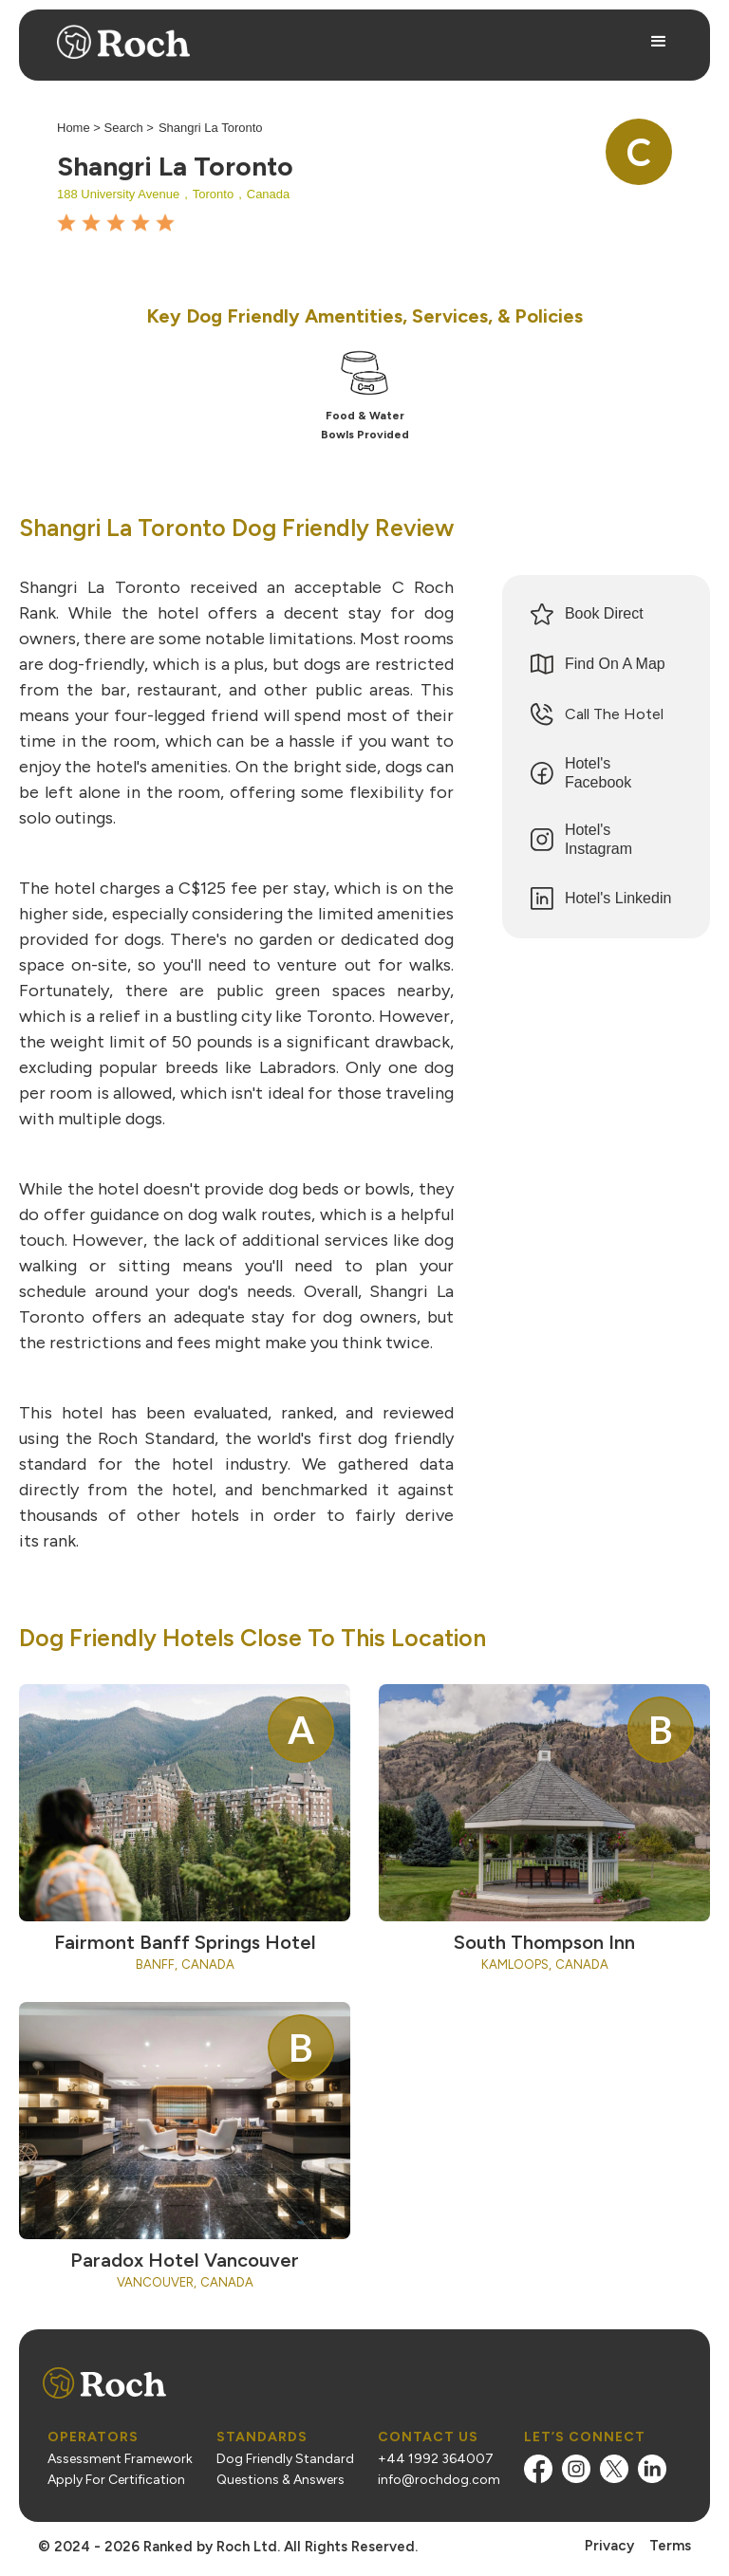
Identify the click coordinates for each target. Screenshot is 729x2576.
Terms (670, 2545)
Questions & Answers (280, 2480)
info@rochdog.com (439, 2480)
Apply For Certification (116, 2480)
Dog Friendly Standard (285, 2459)
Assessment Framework (120, 2459)
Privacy (609, 2545)
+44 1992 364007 (436, 2459)
